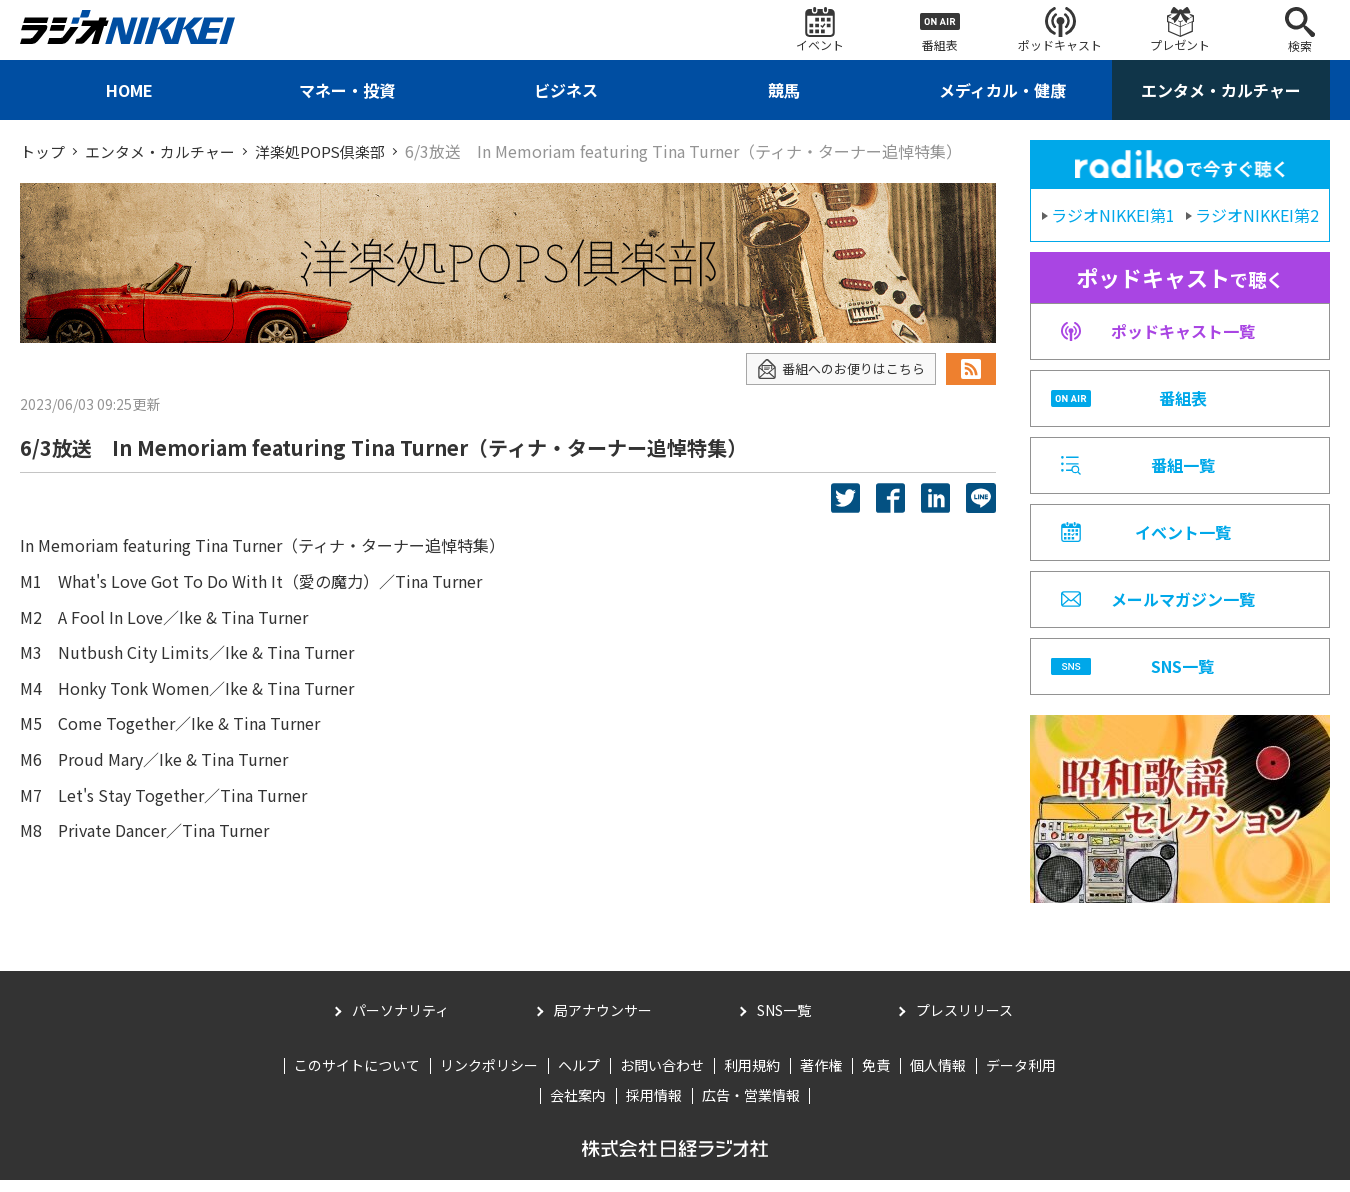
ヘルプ (579, 1077)
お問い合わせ (662, 1077)
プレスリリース (964, 1022)
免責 (876, 1077)
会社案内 (578, 1107)
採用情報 (654, 1107)
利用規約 (752, 1077)
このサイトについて (357, 1077)
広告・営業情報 (751, 1107)
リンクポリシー (489, 1077)
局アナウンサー (603, 1022)
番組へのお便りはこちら (835, 368)
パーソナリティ (400, 1022)
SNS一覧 (784, 1022)
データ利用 (1021, 1077)
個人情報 (938, 1077)
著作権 (821, 1077)
